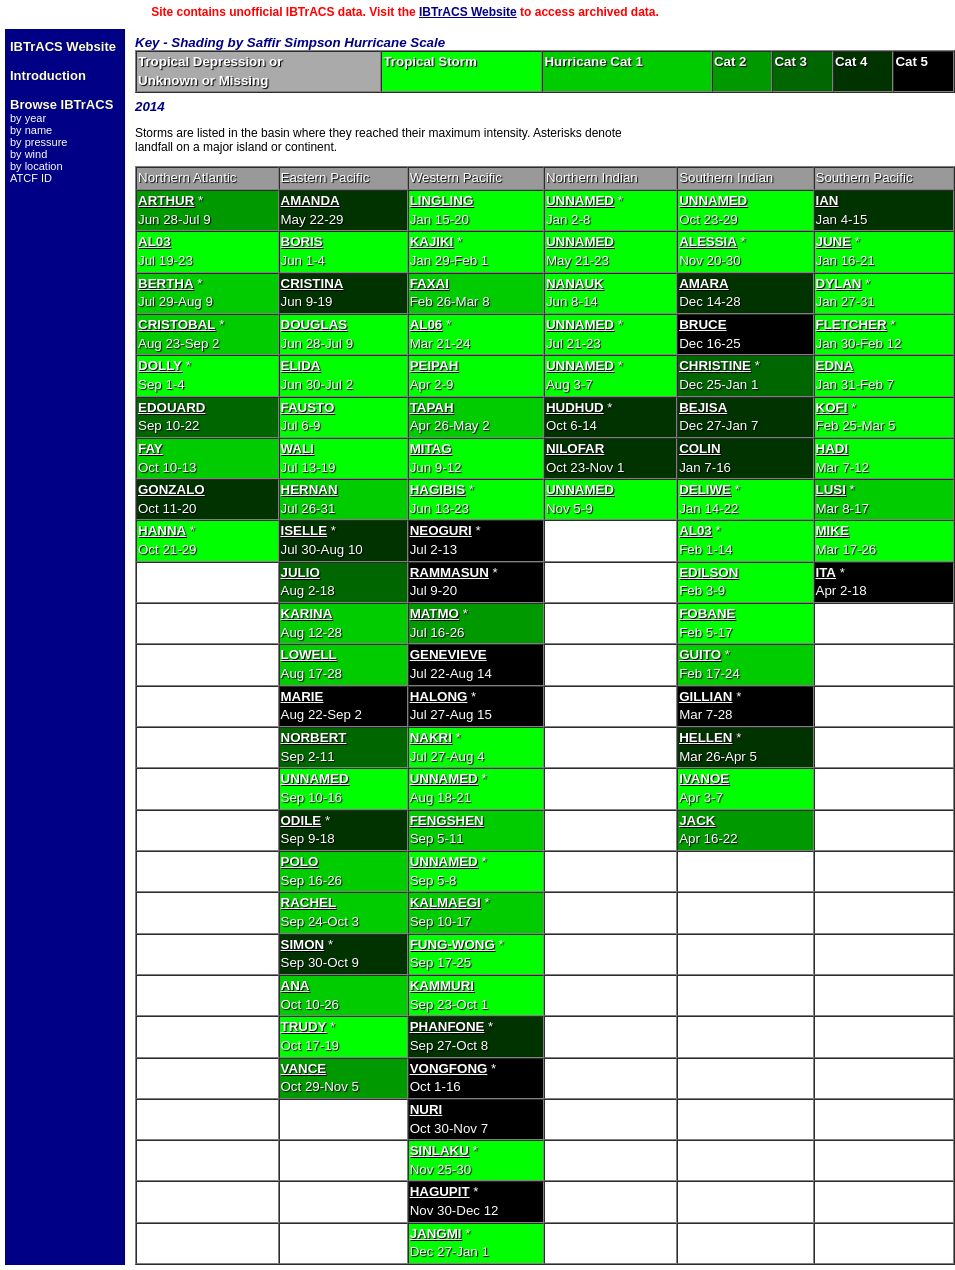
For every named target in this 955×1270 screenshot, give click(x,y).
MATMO (434, 613)
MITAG (431, 448)
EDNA (835, 365)
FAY (150, 448)
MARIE (302, 696)
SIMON (303, 944)
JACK (697, 820)
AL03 (154, 241)
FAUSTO (308, 407)
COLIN (699, 448)
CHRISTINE (715, 365)
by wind (28, 154)
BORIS (302, 241)
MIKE (832, 530)
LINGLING (442, 200)
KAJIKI (432, 241)
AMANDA (310, 200)
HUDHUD (575, 407)
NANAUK (575, 283)
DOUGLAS (314, 324)
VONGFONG (449, 1068)
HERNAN (309, 489)
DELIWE (705, 489)
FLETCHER (851, 324)
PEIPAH (434, 365)
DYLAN (839, 283)
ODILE (301, 820)
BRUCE (702, 324)
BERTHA (166, 283)
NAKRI (431, 737)
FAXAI (429, 283)
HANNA (162, 530)
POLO (300, 861)
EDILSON (708, 572)
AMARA (704, 283)
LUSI (831, 489)
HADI (832, 448)
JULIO (300, 572)
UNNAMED (580, 200)
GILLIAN (705, 696)
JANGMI (436, 1233)
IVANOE (704, 778)
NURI (426, 1109)
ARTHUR (166, 200)
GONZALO (171, 489)
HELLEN (705, 737)
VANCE (304, 1068)
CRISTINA (312, 283)
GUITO (700, 654)
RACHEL (309, 902)
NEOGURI (441, 530)
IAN (827, 200)
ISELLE (304, 530)
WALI (297, 448)
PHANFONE (447, 1026)
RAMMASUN (449, 572)
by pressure (38, 142)
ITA (826, 572)
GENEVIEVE (448, 654)
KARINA (307, 613)
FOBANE (707, 613)
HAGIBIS (438, 489)
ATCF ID (31, 178)
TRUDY (304, 1026)
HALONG (439, 696)
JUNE (834, 241)
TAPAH (432, 407)
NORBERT (314, 737)
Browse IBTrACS (61, 104)
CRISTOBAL (177, 324)
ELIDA (301, 365)
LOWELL (309, 654)
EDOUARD (171, 407)
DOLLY (160, 365)
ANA (295, 985)
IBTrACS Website (468, 12)
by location (36, 166)
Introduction (48, 75)
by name (31, 130)
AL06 (426, 324)
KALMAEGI (445, 902)
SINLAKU (439, 1150)
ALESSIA (708, 241)
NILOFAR (575, 448)
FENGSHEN (447, 820)
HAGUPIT (440, 1191)
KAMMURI (442, 985)
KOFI (832, 407)
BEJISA (703, 407)
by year (28, 118)
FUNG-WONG (452, 944)
